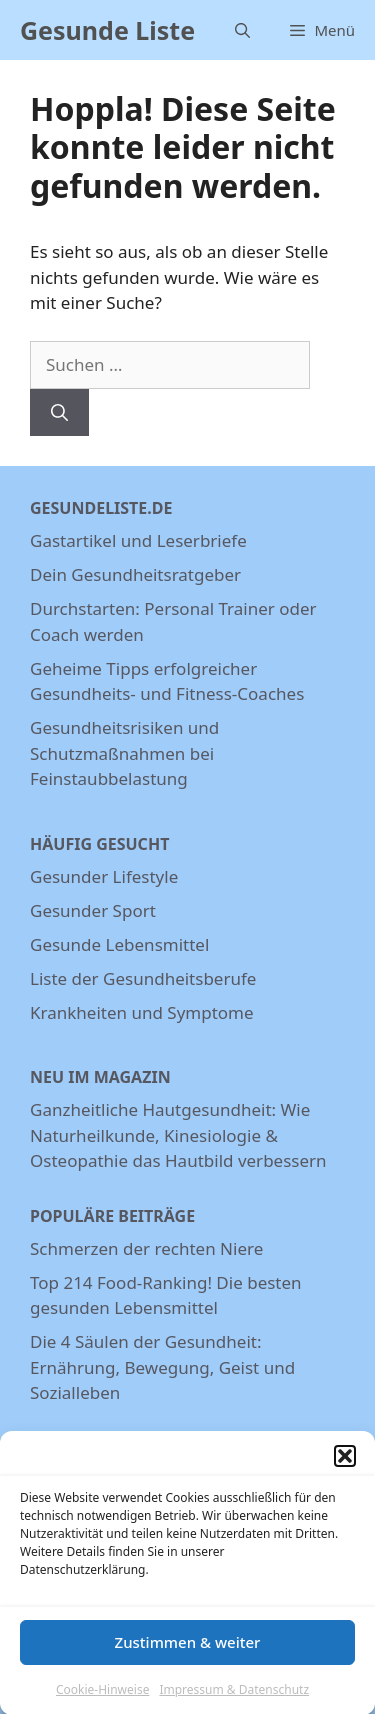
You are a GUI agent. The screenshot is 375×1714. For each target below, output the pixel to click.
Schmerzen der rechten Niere (146, 1248)
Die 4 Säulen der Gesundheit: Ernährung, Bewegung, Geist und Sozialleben (162, 1367)
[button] (345, 1466)
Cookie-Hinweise (102, 1699)
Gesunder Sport (93, 910)
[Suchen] (59, 413)
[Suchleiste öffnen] (242, 30)
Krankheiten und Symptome (142, 1012)
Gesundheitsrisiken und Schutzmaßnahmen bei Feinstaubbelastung (124, 753)
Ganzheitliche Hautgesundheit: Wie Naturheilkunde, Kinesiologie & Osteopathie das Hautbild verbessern (178, 1135)
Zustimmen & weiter (188, 1652)
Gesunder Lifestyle (104, 876)
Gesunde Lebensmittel (119, 944)
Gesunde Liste (107, 30)
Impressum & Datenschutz (234, 1699)
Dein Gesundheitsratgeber (135, 574)
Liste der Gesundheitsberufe (143, 978)
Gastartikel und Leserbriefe (138, 540)
